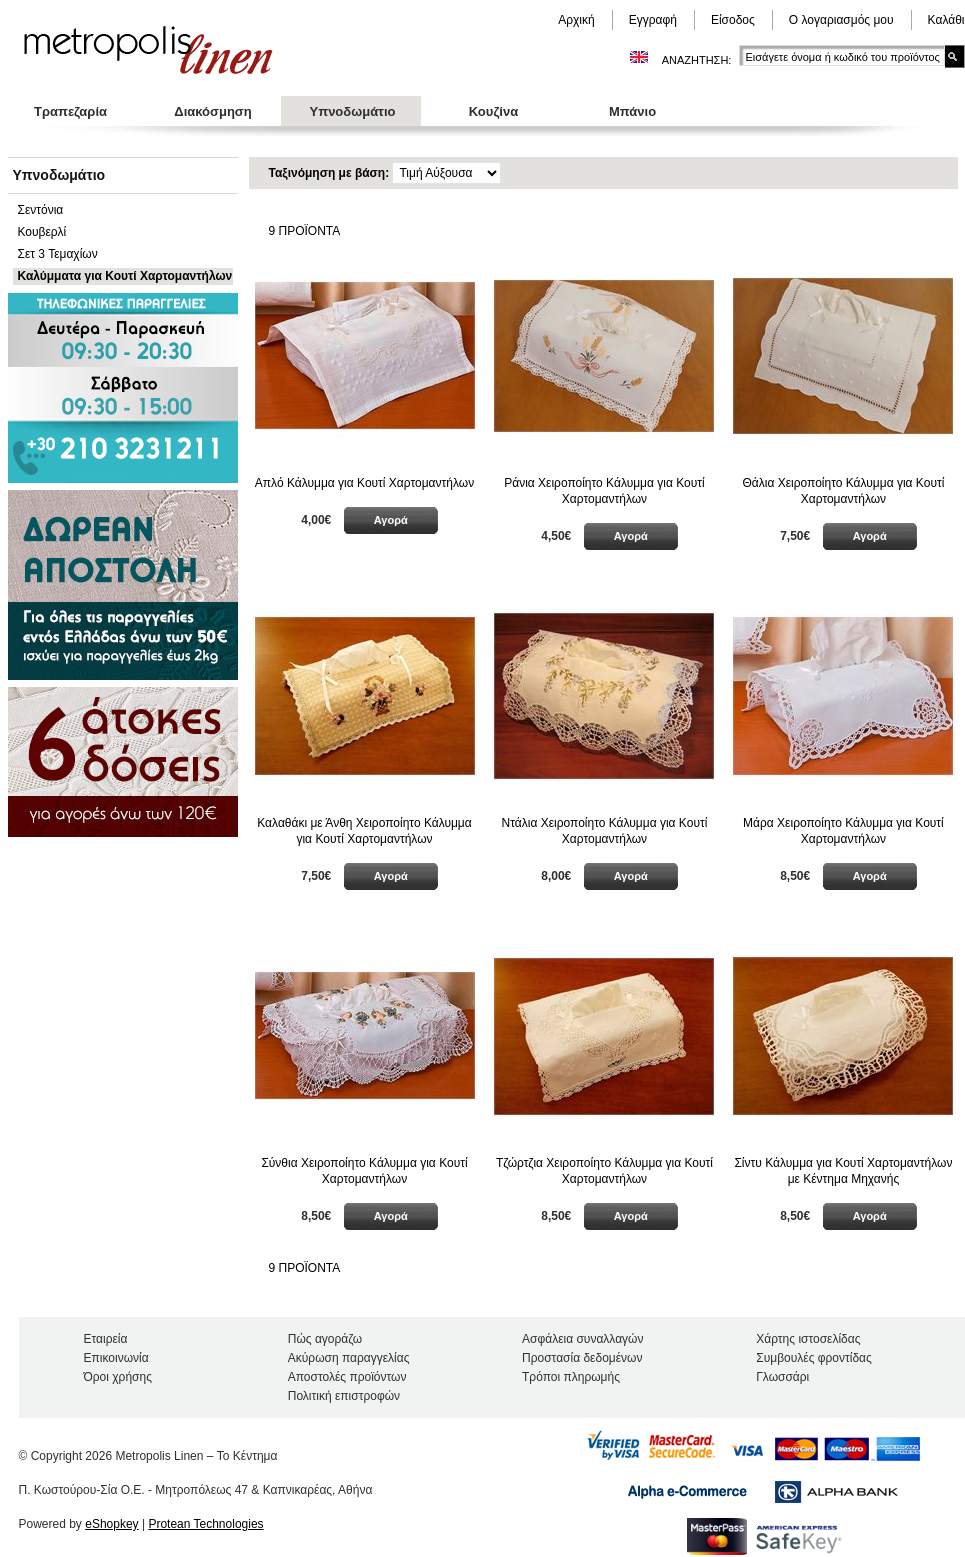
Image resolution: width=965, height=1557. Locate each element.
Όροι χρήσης (118, 1377)
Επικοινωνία (116, 1358)
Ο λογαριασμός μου (841, 20)
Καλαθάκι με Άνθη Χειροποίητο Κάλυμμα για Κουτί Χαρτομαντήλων (364, 831)
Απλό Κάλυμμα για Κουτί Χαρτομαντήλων (364, 483)
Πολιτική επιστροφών (344, 1396)
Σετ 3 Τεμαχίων (58, 254)
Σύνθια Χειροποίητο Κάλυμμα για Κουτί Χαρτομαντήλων (364, 1171)
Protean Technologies (205, 1524)
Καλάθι (946, 20)
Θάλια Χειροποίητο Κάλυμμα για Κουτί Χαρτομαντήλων (844, 491)
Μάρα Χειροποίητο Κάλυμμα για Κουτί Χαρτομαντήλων (843, 831)
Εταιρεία (106, 1339)
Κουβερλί (42, 232)
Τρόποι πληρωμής (571, 1377)
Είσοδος (733, 20)
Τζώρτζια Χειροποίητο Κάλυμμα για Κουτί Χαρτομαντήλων (604, 1171)
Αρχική (576, 20)
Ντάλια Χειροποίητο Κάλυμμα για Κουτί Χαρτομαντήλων (605, 831)
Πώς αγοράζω (325, 1339)
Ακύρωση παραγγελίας (349, 1358)
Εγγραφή (653, 20)
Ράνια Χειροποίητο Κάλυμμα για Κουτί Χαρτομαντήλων (604, 491)
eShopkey (111, 1524)
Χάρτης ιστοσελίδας (808, 1339)
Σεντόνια (41, 210)
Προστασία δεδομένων (582, 1358)
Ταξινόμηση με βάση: (331, 173)
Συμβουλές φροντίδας (814, 1358)
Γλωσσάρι (782, 1377)
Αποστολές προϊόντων (347, 1377)
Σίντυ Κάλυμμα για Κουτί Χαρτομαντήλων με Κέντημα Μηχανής (843, 1171)
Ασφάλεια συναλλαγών (582, 1339)
